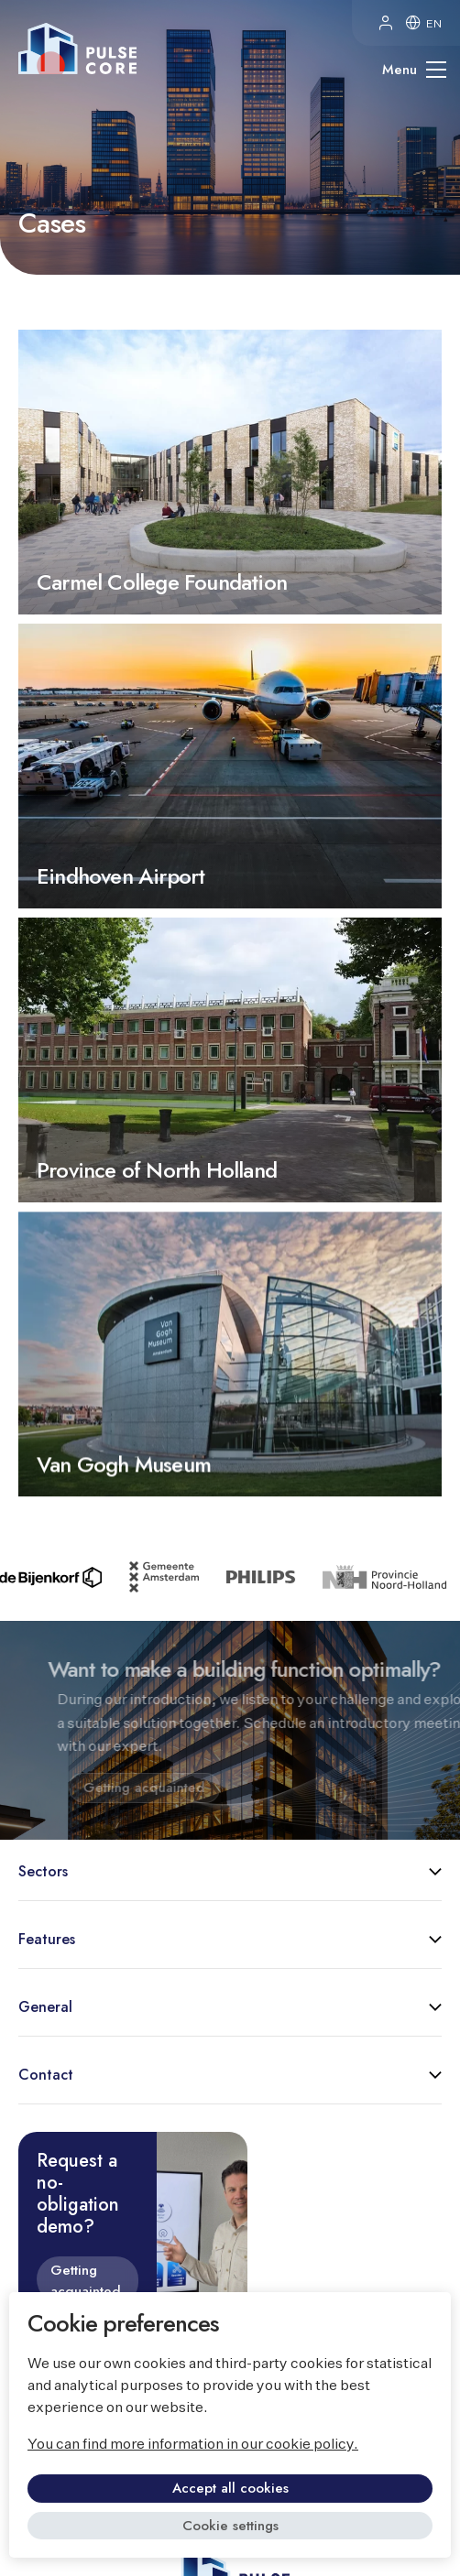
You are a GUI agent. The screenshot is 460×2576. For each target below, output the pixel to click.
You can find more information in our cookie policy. (192, 2445)
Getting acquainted (85, 2280)
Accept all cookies (230, 2488)
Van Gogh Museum (230, 1439)
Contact (45, 2074)
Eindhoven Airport (230, 837)
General (45, 2006)
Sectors (43, 1871)
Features (46, 1939)
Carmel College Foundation (230, 472)
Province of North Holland (230, 1141)
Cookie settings (230, 2526)
